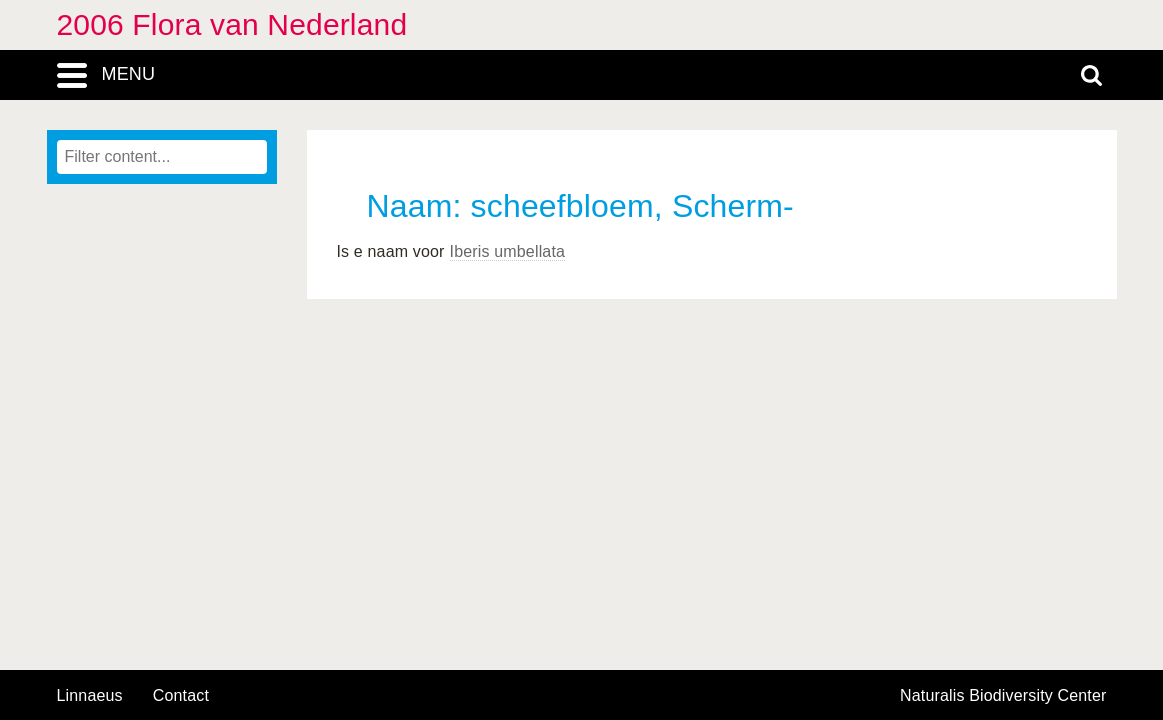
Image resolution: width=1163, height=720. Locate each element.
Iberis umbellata (508, 251)
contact (181, 695)
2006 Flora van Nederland (232, 24)
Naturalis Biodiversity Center (1003, 696)
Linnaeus (90, 696)
